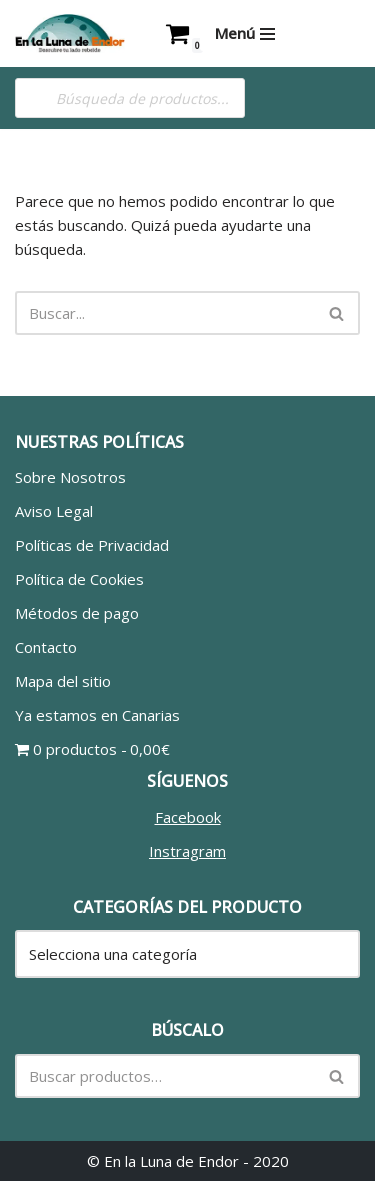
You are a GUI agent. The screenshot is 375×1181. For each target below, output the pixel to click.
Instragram (187, 851)
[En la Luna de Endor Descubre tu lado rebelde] (70, 33)
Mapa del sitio (63, 681)
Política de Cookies (79, 579)
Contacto (46, 647)
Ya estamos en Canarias (97, 715)
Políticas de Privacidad (92, 545)
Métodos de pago (77, 613)
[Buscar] (165, 313)
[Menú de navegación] (245, 33)
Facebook (188, 817)
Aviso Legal (54, 511)
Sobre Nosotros (70, 477)
